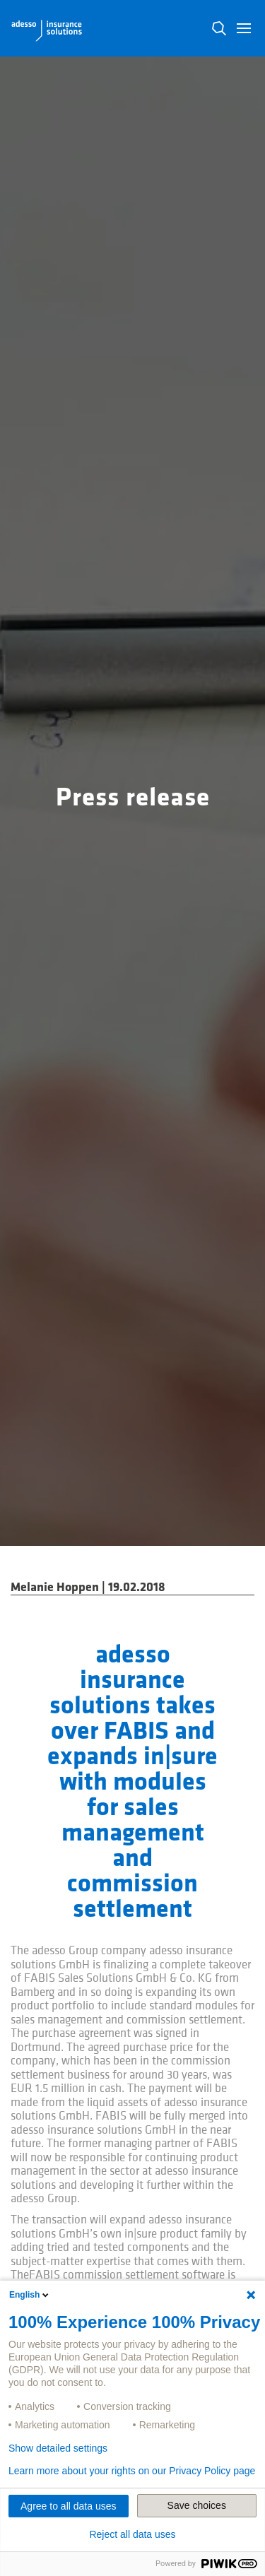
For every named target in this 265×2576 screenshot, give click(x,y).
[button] (244, 28)
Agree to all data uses (68, 2506)
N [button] (219, 28)
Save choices (196, 2505)
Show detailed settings (57, 2448)
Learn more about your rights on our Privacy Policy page (131, 2470)
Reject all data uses (132, 2534)
